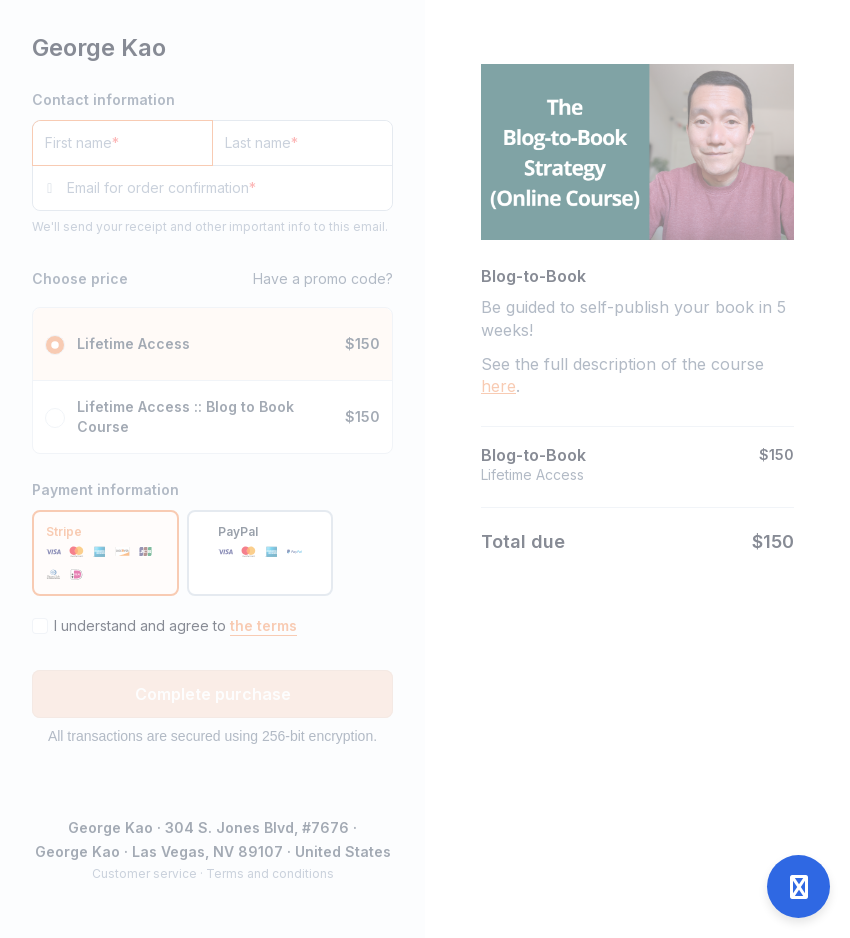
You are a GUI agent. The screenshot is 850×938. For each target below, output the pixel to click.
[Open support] (798, 886)
